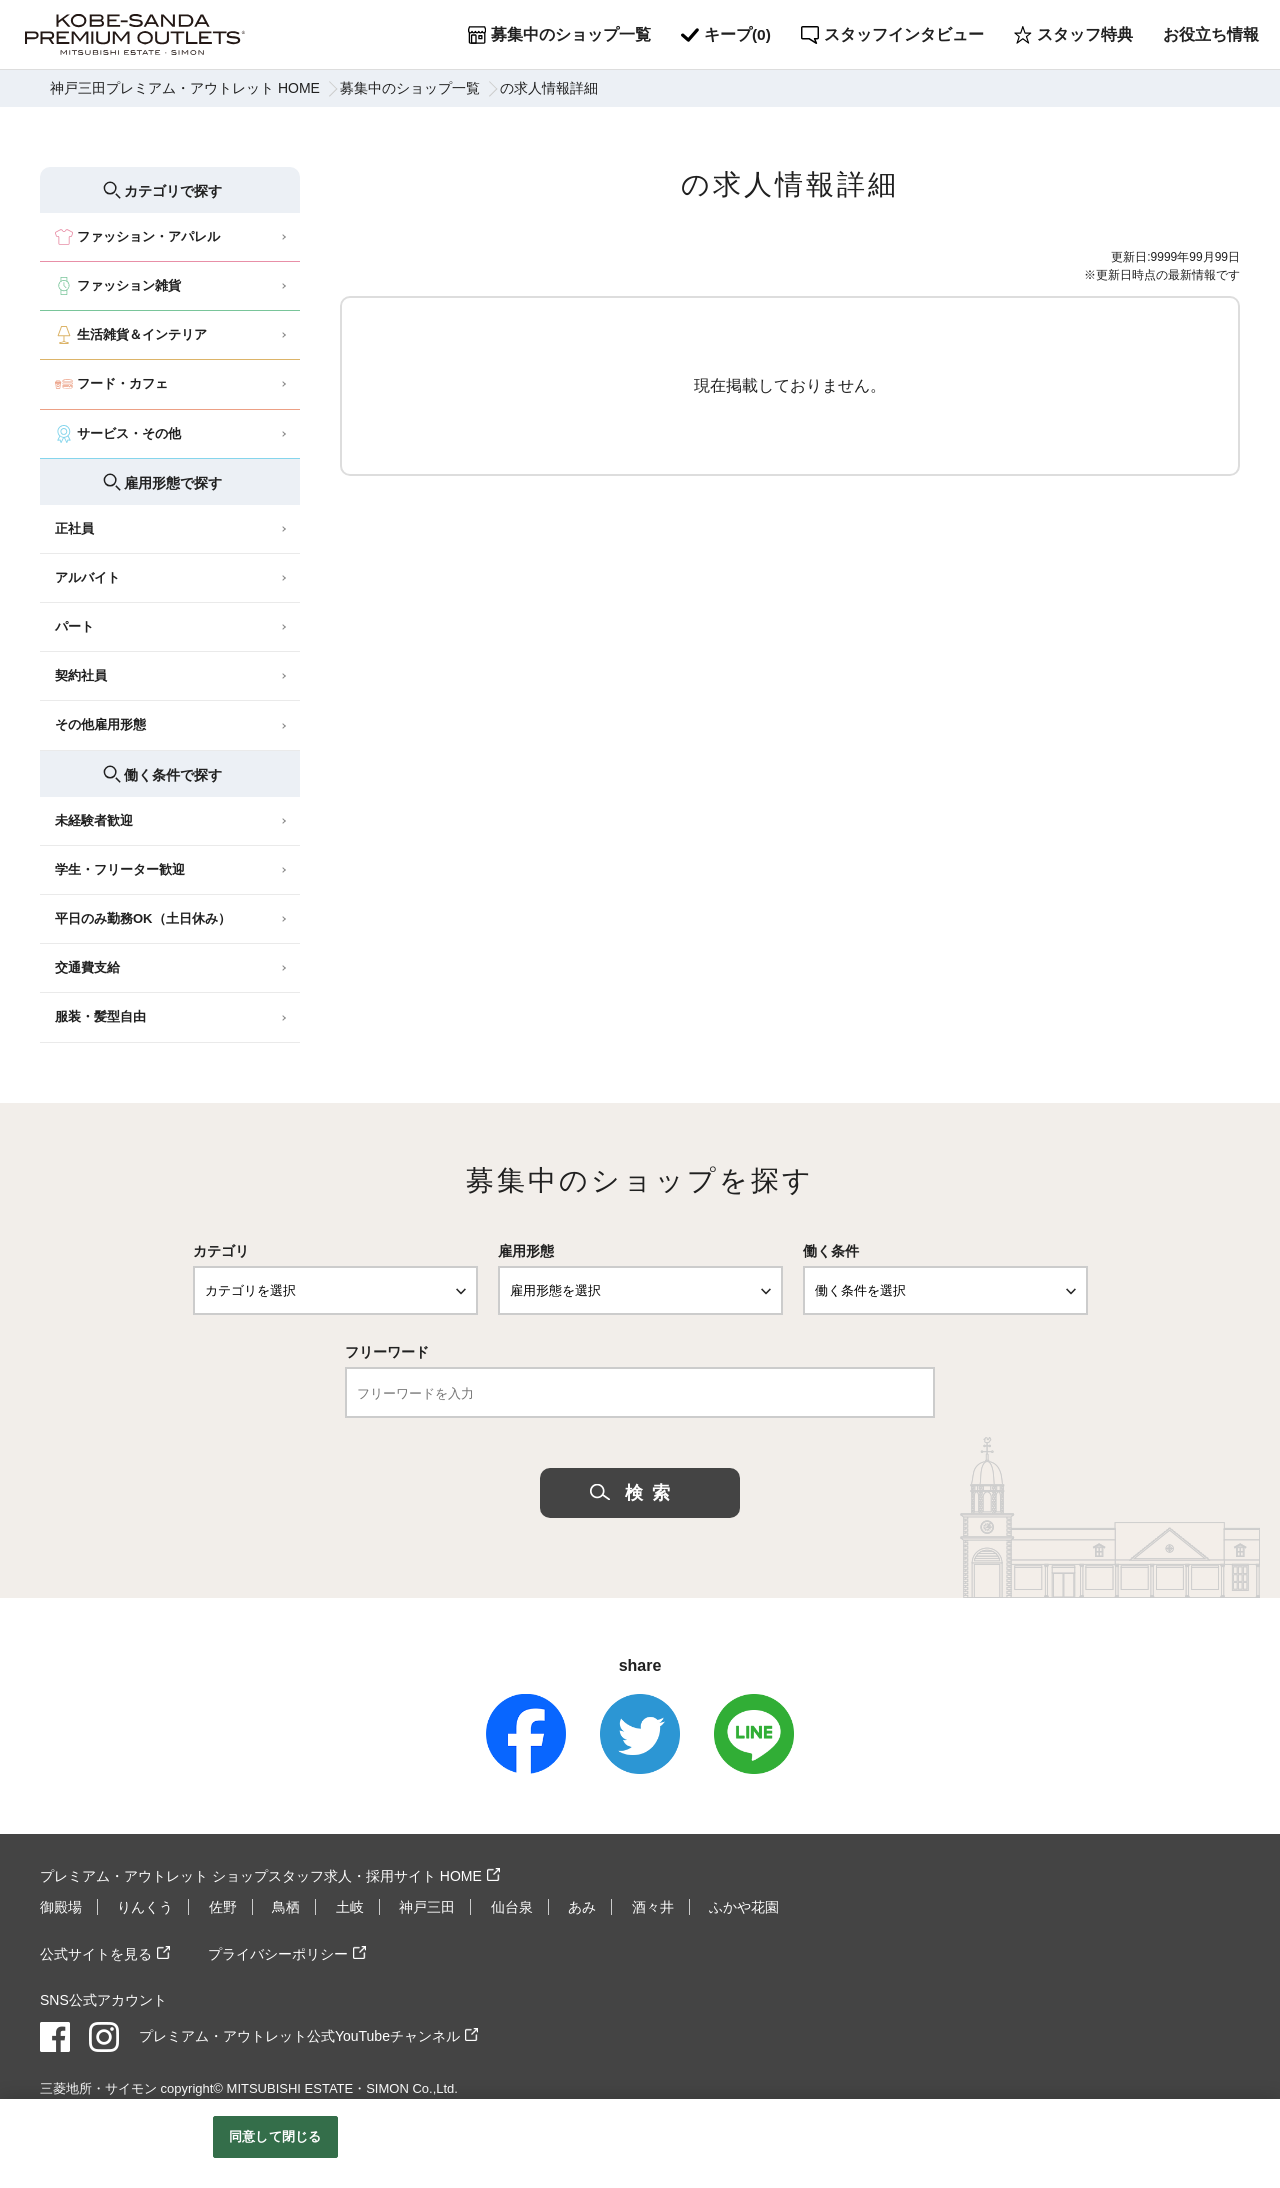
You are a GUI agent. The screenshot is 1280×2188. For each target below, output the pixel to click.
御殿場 (61, 1907)
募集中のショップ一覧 (559, 35)
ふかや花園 (744, 1907)
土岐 (350, 1907)
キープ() (726, 35)
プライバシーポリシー (278, 1953)
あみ (582, 1907)
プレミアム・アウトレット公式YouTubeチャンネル (299, 2035)
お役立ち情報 (1212, 34)
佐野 (223, 1907)
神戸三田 (427, 1907)
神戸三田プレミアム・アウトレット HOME (185, 88)
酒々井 (653, 1907)
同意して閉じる (275, 2136)
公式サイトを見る (96, 1953)
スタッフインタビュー (893, 35)
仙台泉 (512, 1907)
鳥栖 (286, 1907)
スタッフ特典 (1074, 35)
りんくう (145, 1907)
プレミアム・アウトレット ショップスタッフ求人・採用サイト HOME (261, 1876)
